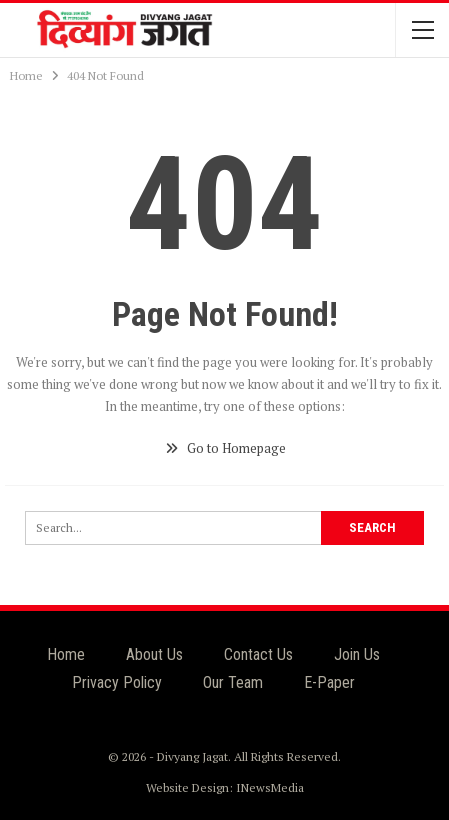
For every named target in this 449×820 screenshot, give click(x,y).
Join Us (357, 654)
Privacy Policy (117, 682)
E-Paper (329, 682)
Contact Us (258, 654)
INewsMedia (270, 787)
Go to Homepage (224, 448)
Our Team (233, 682)
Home (66, 654)
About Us (154, 654)
